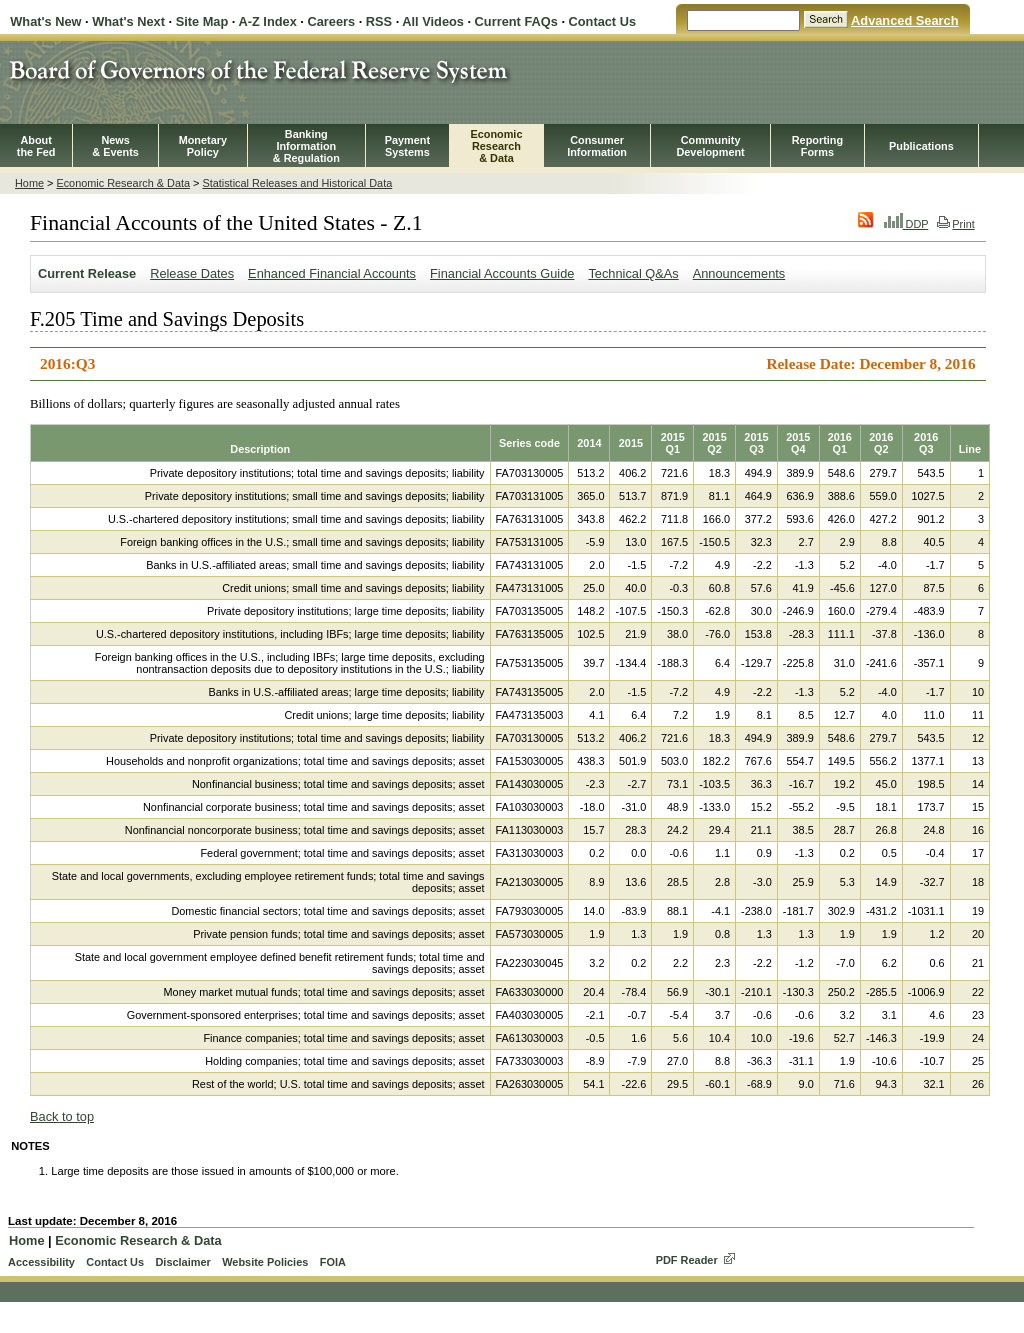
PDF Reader (687, 1260)
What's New (45, 21)
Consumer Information (597, 146)
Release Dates (192, 273)
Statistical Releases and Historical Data (297, 183)
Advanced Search (904, 20)
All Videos (433, 21)
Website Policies (265, 1262)
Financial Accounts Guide (502, 273)
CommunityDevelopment (710, 146)
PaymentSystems (407, 146)
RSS (379, 21)
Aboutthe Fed (36, 146)
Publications (921, 146)
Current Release (87, 273)
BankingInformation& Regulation (306, 146)
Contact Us (603, 21)
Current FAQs (516, 21)
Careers (331, 21)
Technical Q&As (633, 273)
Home (29, 183)
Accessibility (41, 1262)
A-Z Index (267, 21)
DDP (906, 224)
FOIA (333, 1262)
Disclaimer (182, 1262)
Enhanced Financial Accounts (332, 273)
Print (955, 224)
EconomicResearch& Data (496, 146)
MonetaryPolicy (203, 146)
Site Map (202, 21)
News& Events (115, 146)
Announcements (739, 273)
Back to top (62, 1116)
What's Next (128, 21)
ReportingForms (817, 146)
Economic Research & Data (123, 183)
